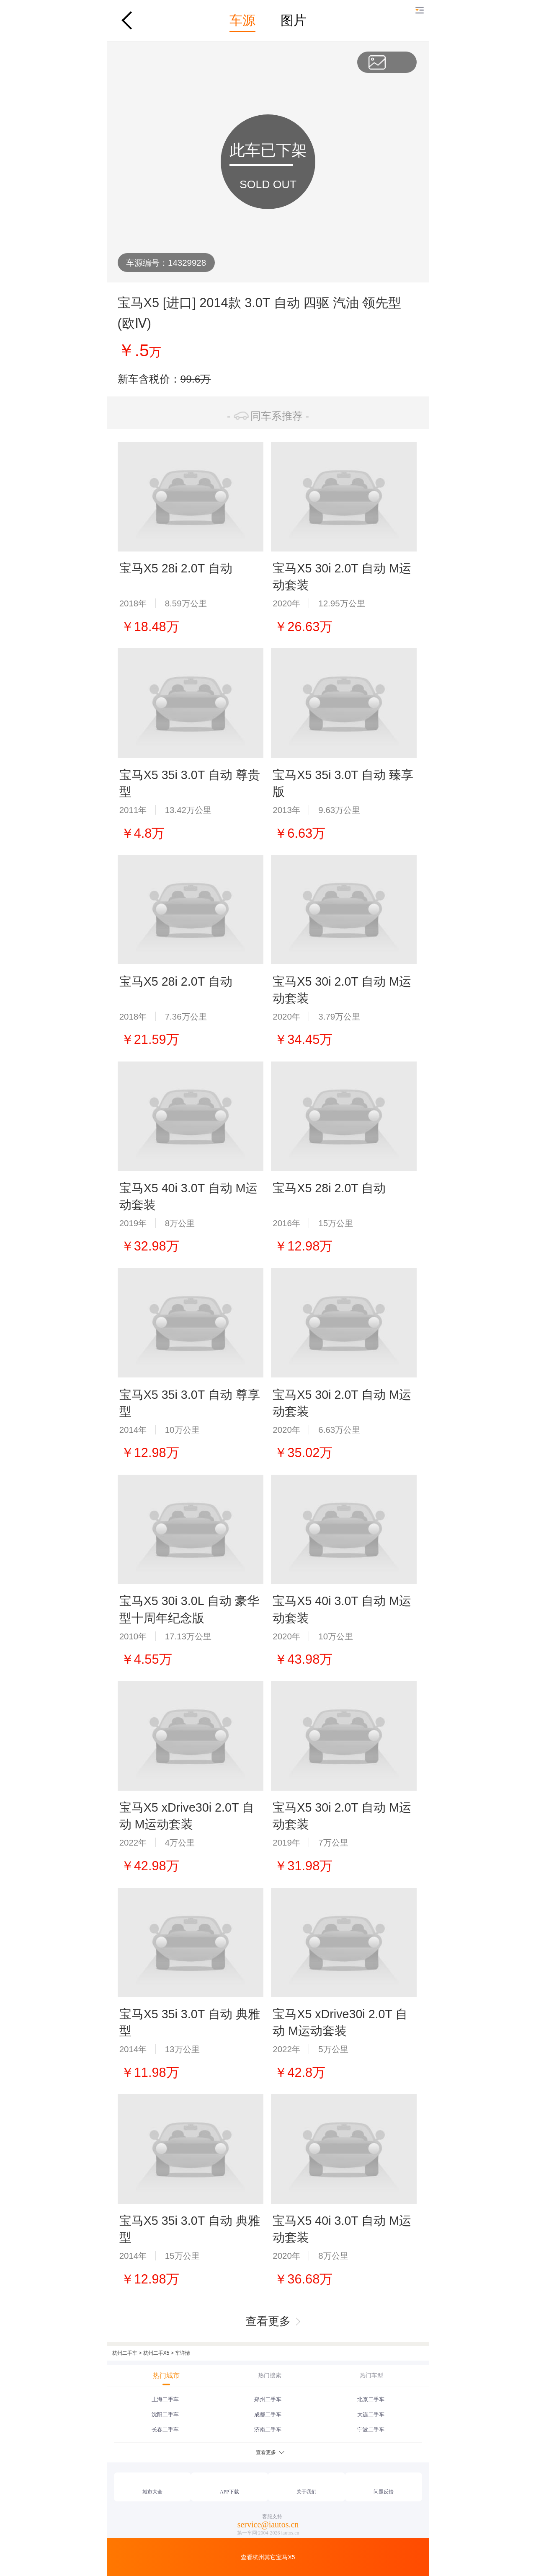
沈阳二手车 (165, 2414)
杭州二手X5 (156, 2353)
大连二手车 (370, 2414)
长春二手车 (165, 2429)
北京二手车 (370, 2399)
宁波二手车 (370, 2429)
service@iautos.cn (268, 2524)
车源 (242, 20)
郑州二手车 (267, 2399)
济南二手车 (267, 2429)
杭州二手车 (124, 2353)
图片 (294, 20)
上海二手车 (165, 2399)
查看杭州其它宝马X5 (268, 2557)
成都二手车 (267, 2414)
